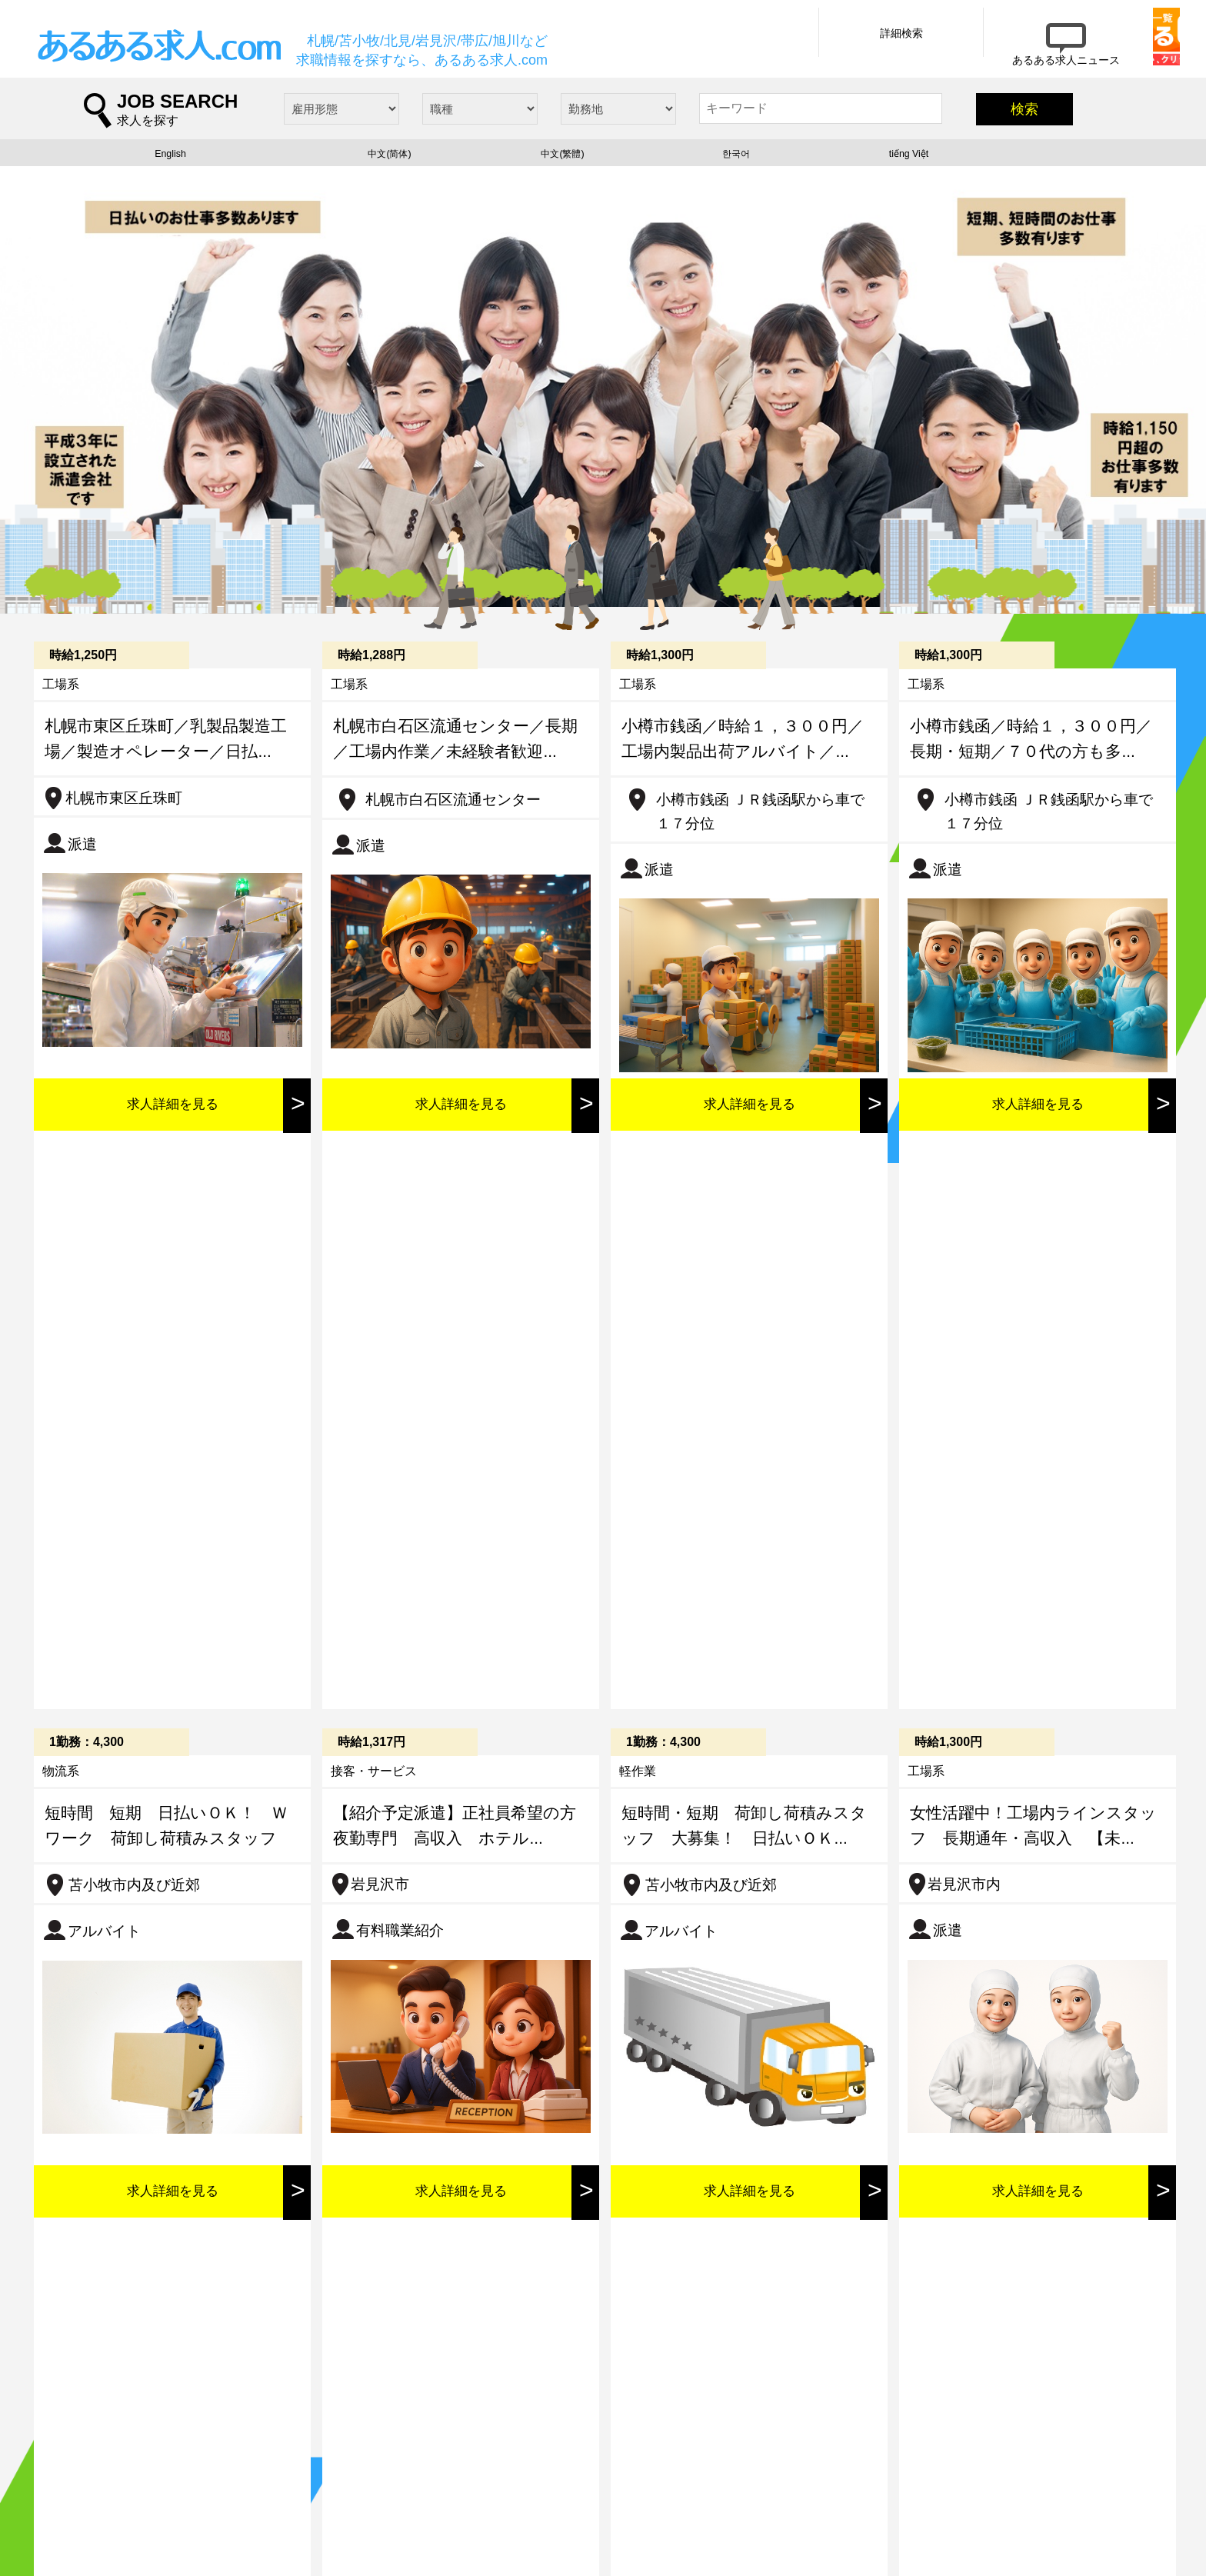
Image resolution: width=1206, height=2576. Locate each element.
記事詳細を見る (391, 2015)
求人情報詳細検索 (275, 2487)
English (170, 159)
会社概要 (250, 2517)
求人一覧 (90, 2517)
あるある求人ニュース (448, 2487)
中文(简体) (389, 159)
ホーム (83, 2487)
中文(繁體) (562, 159)
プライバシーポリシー (448, 2517)
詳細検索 (813, 48)
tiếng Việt (908, 159)
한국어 (736, 159)
